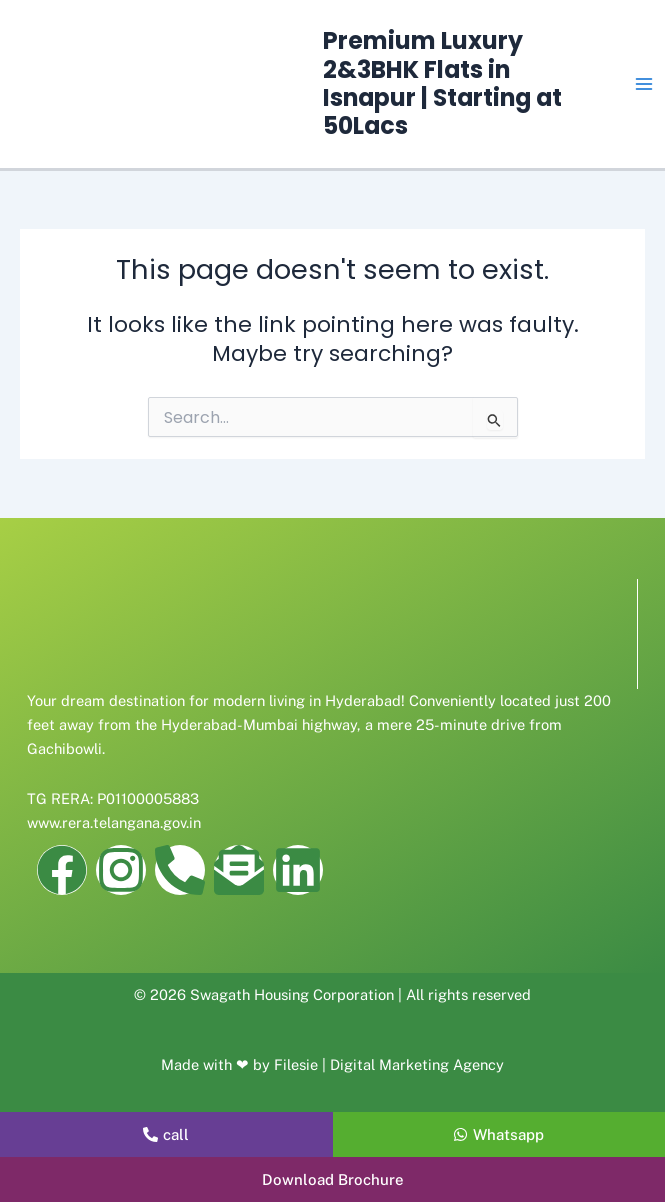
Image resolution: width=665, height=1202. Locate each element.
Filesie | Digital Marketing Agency (389, 1064)
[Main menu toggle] (644, 84)
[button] (332, 1179)
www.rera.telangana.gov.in (114, 822)
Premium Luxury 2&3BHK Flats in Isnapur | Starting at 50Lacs (442, 83)
